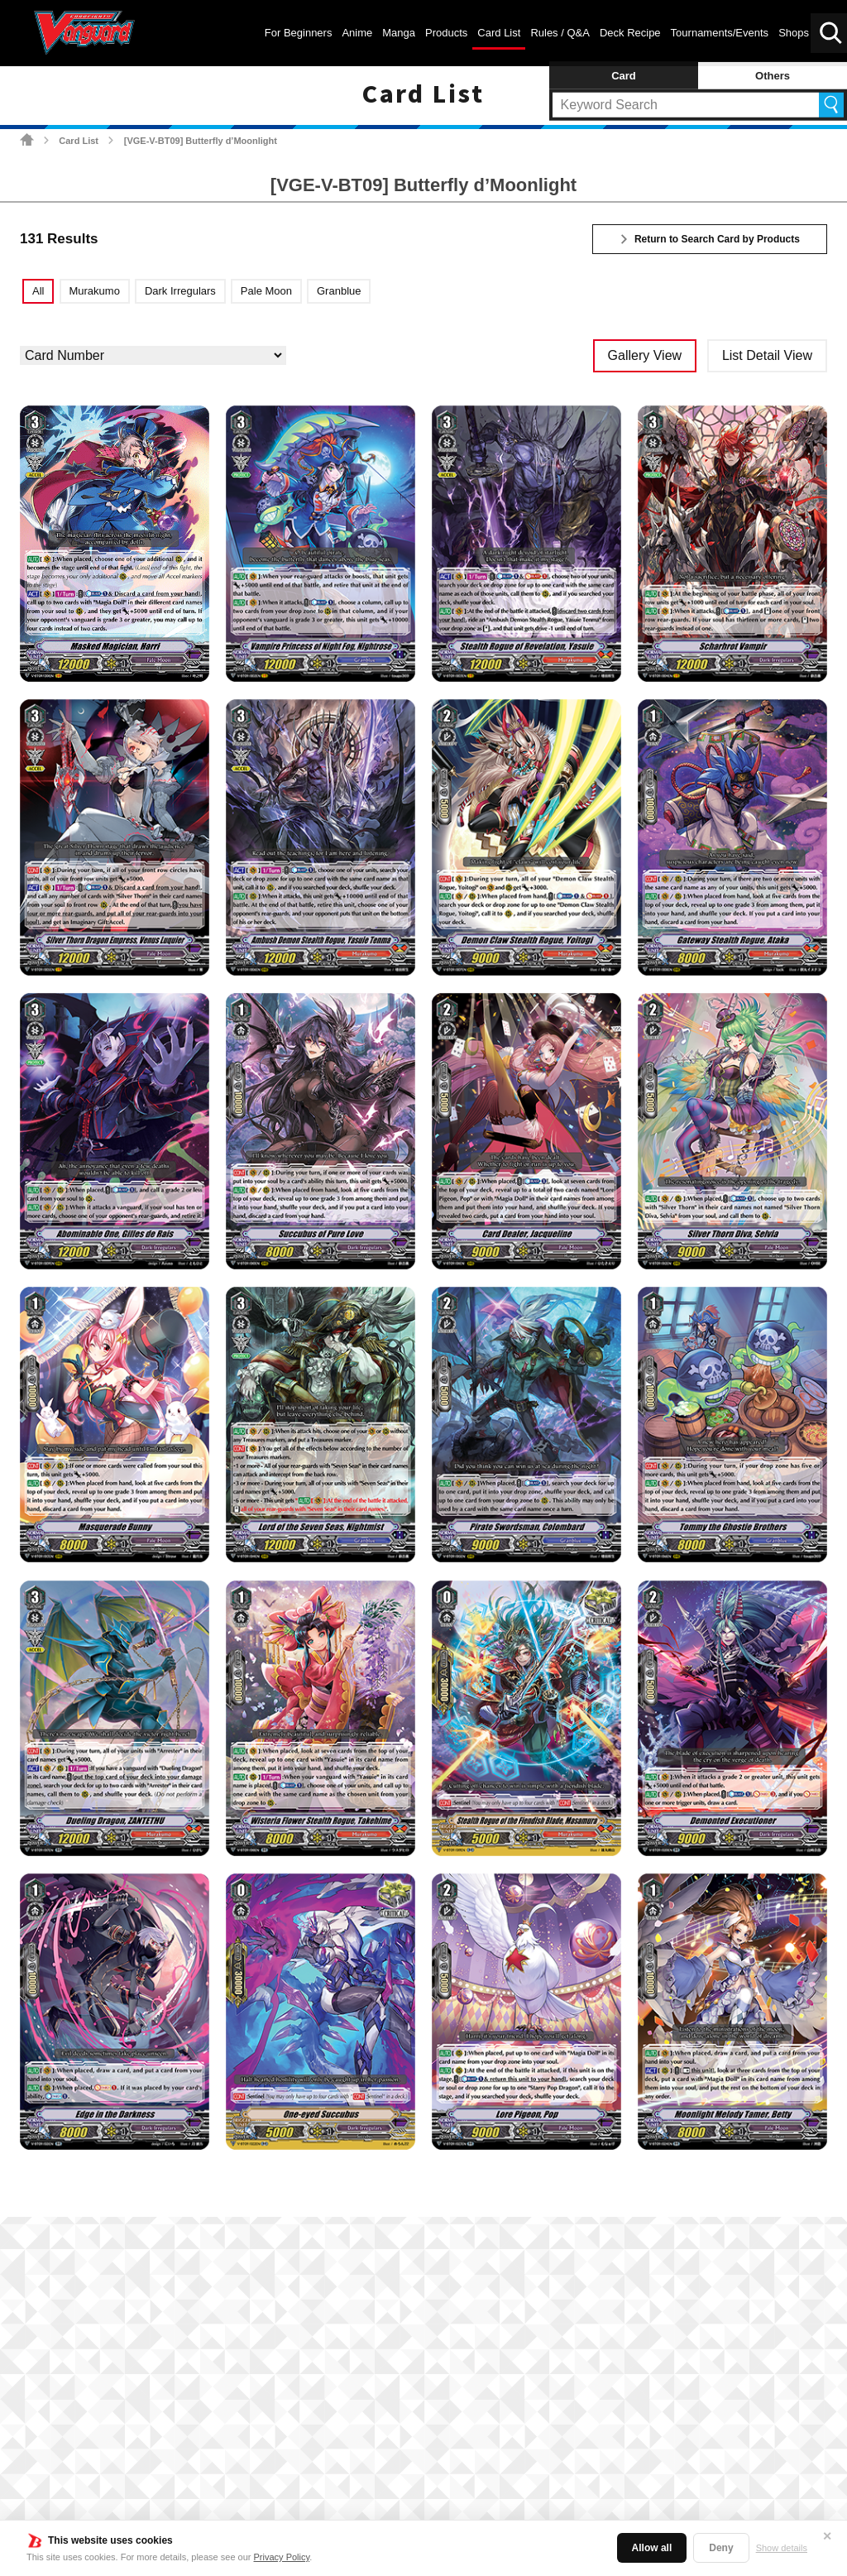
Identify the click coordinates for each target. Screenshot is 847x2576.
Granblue (339, 291)
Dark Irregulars (180, 291)
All (38, 291)
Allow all (652, 2548)
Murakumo (94, 291)
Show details (781, 2548)
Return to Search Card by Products (717, 239)
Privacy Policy (282, 2557)
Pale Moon (266, 291)
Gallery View (645, 355)
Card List (78, 141)
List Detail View (767, 355)
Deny (721, 2548)
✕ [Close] (827, 2536)
